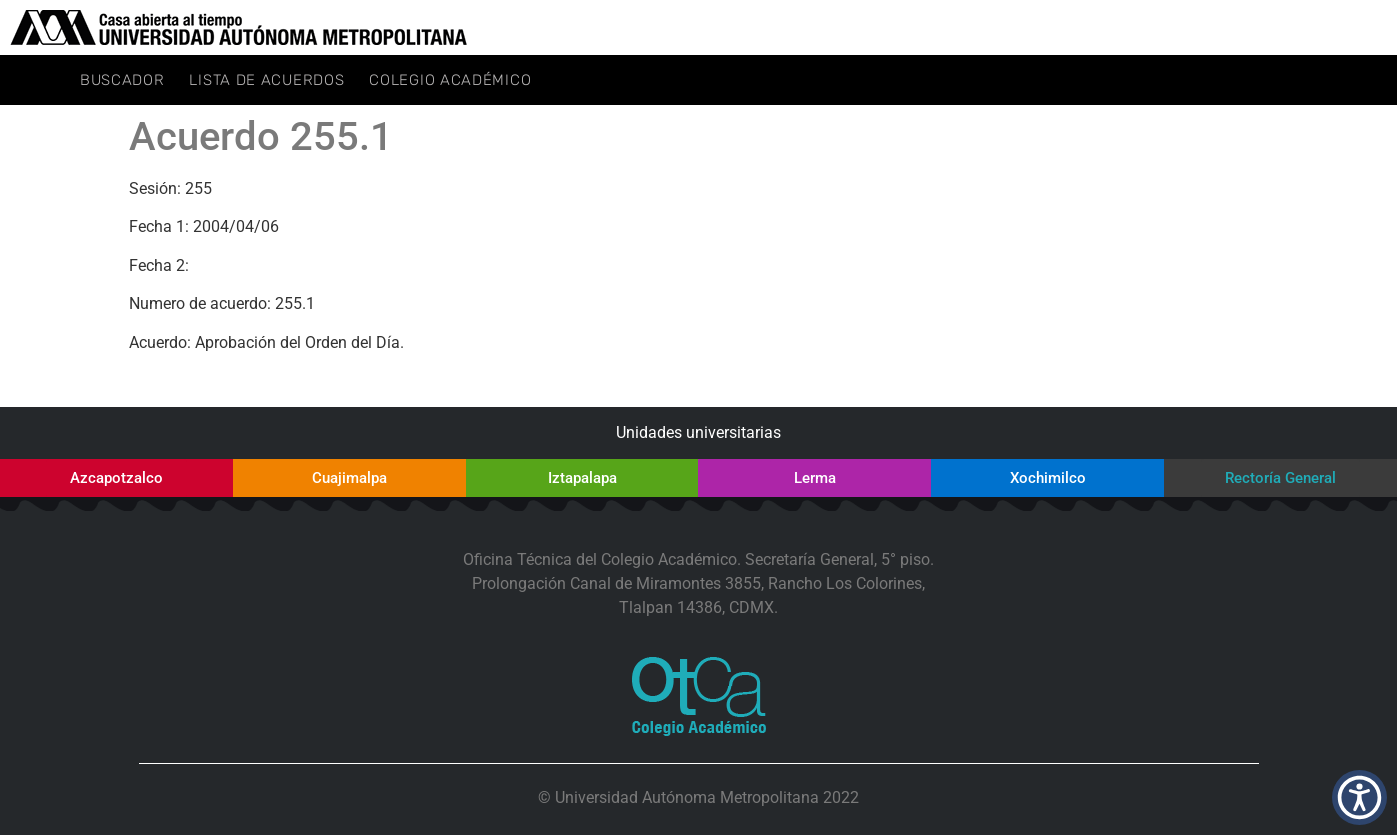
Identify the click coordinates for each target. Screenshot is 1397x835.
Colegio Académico (450, 80)
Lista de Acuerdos (266, 80)
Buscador (122, 80)
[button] (1359, 797)
